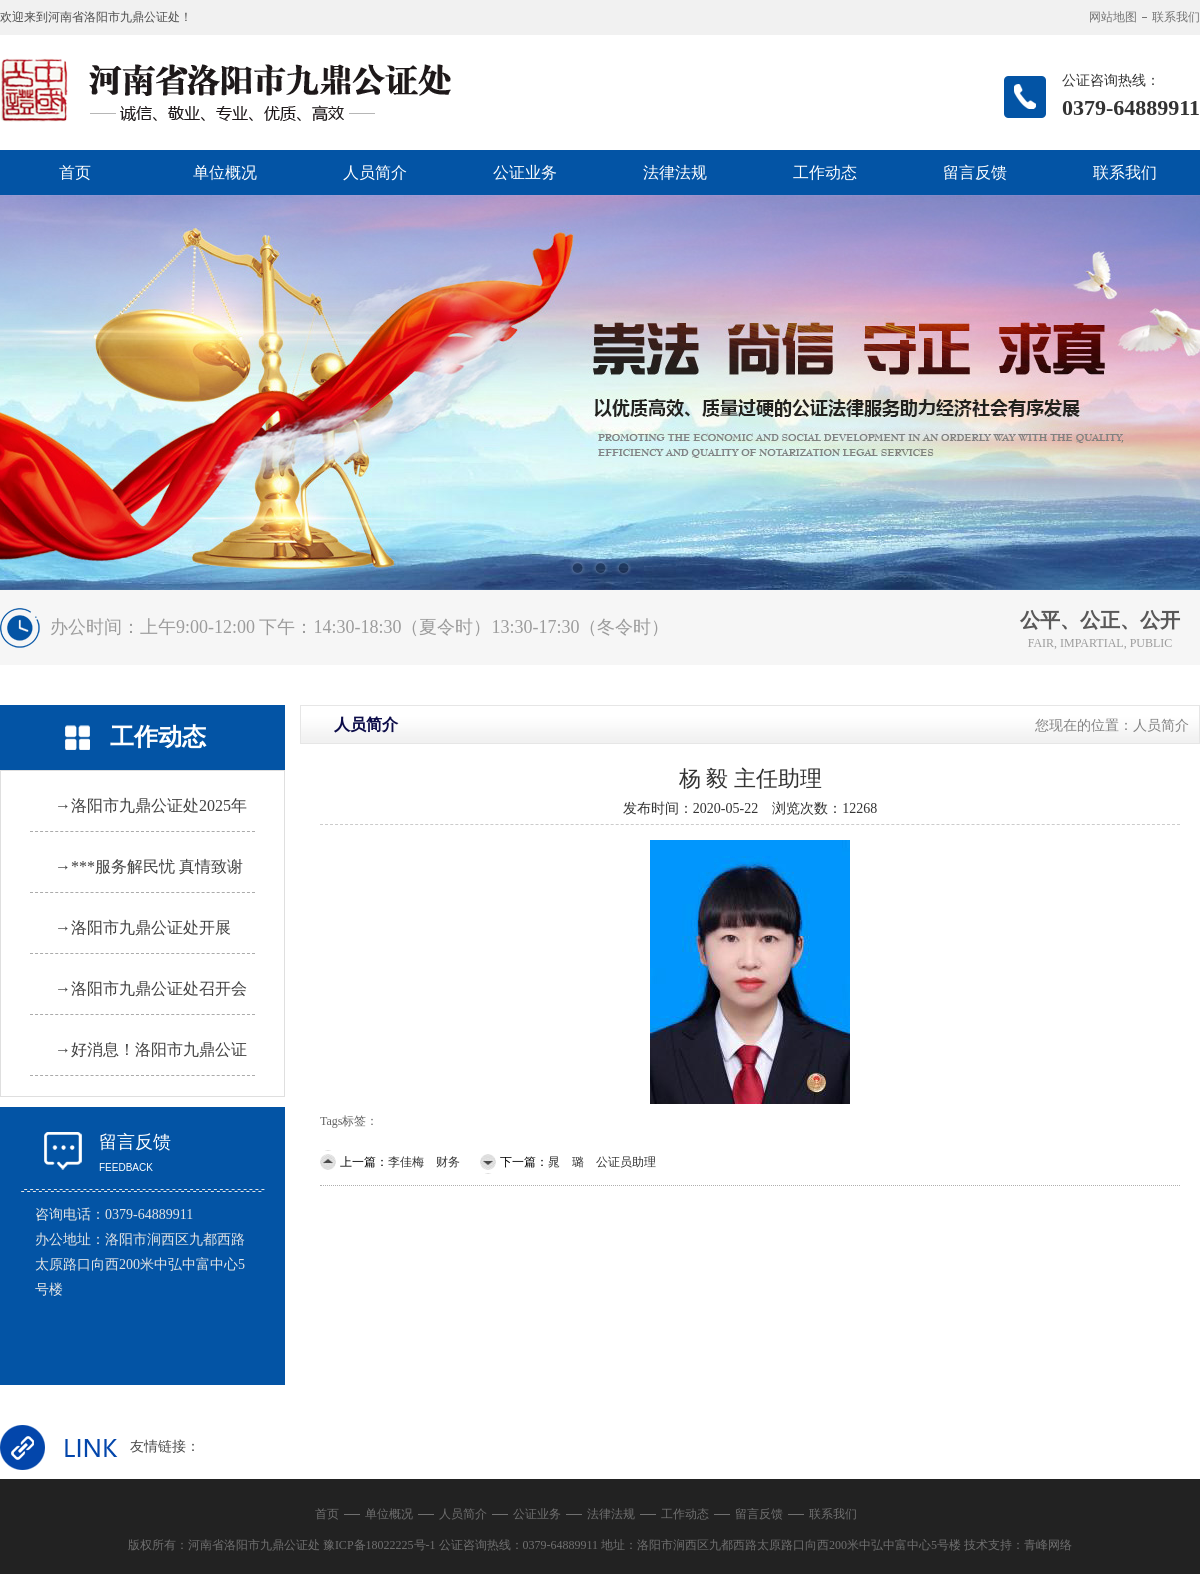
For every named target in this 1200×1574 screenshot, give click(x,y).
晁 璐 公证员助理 (602, 1162)
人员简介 (375, 172)
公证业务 (525, 172)
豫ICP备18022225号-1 (379, 1545)
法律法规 (675, 172)
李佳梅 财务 (424, 1162)
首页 (75, 172)
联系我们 (1176, 17)
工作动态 (825, 172)
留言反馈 (975, 172)
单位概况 (225, 172)
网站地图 (1113, 17)
